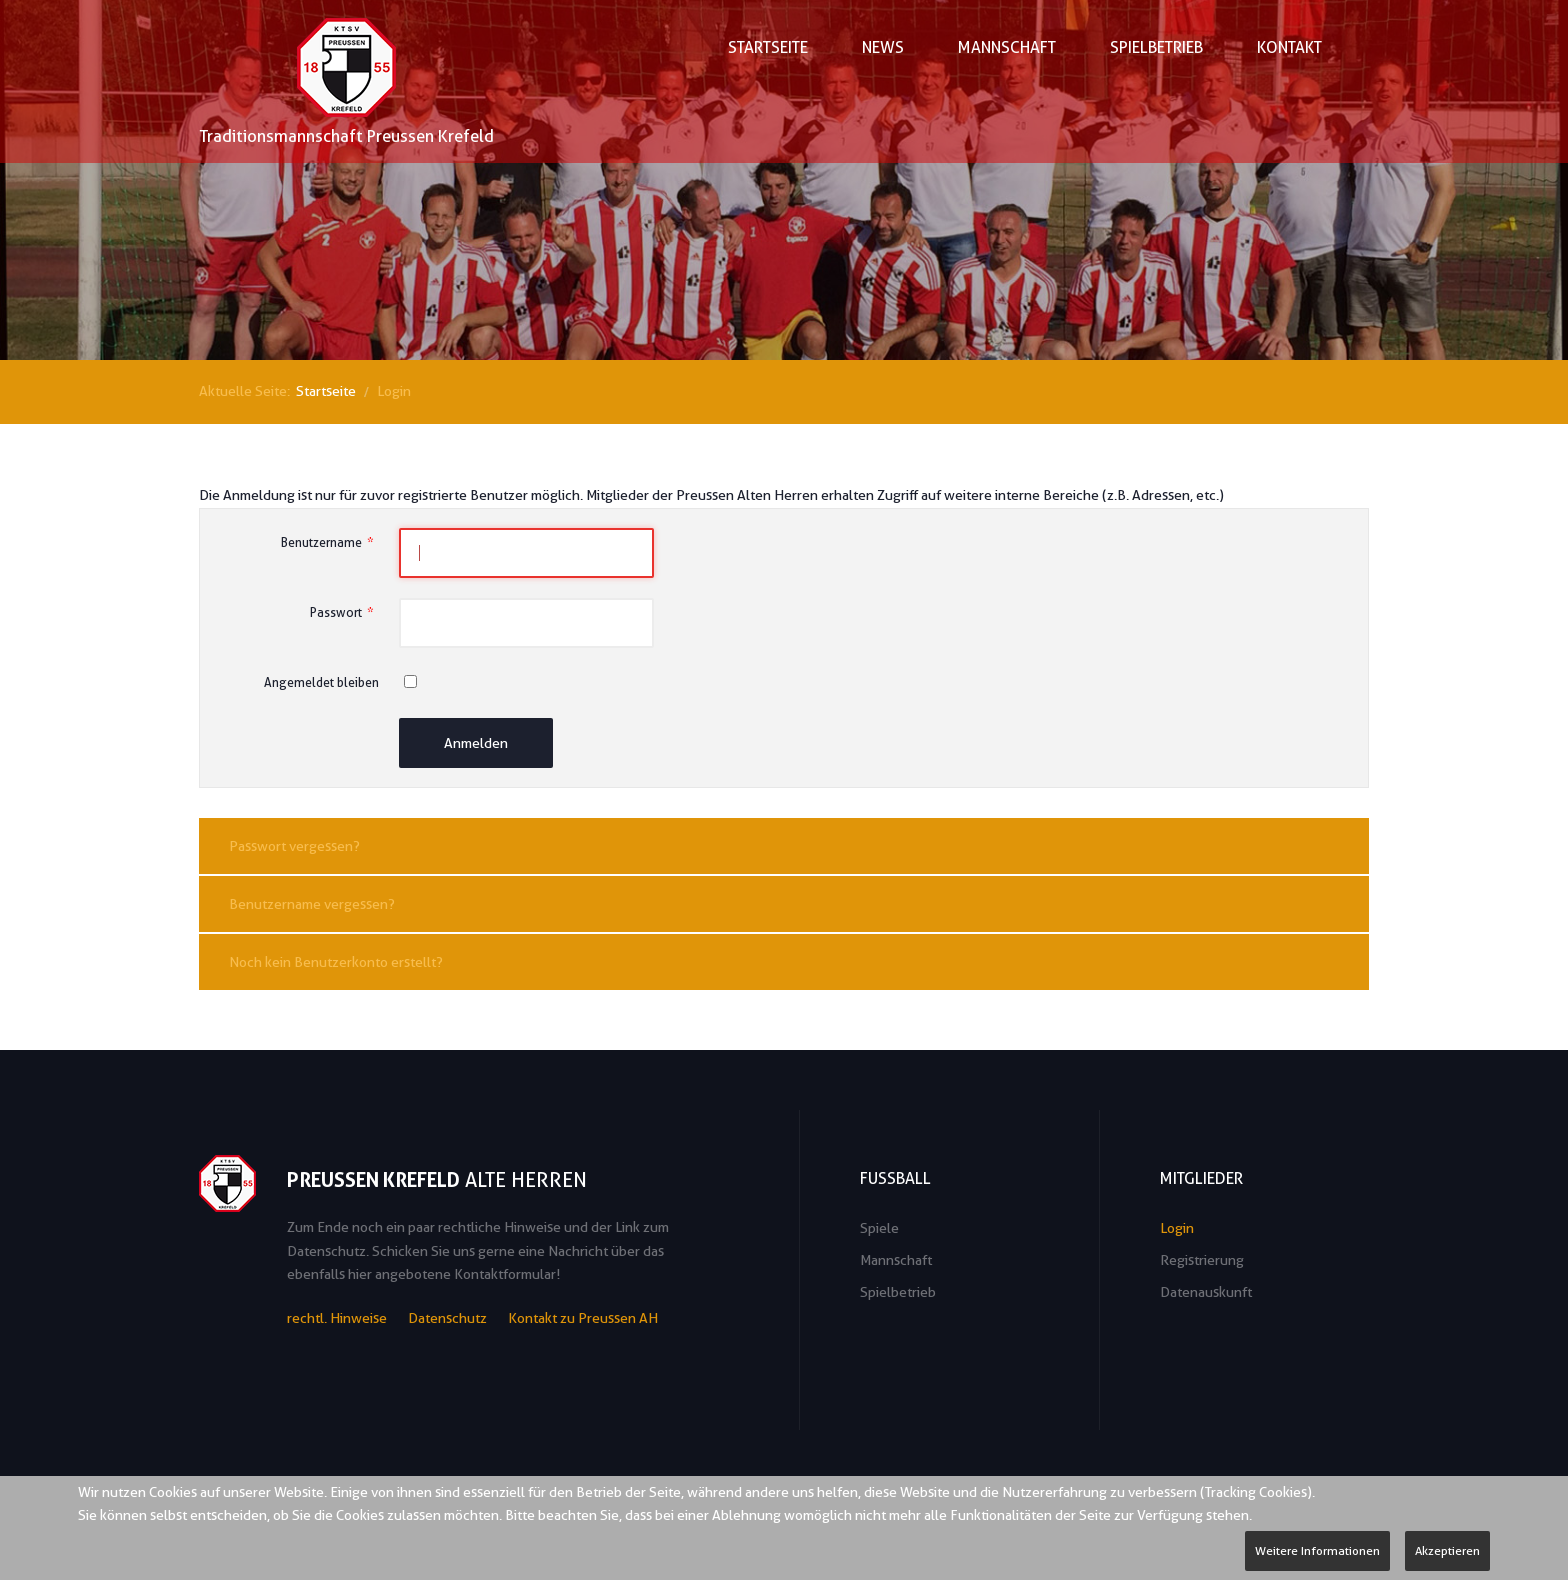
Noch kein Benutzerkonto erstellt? (336, 962)
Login (1177, 1228)
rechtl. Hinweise (337, 1318)
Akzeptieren (1447, 1550)
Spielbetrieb (898, 1292)
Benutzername (330, 542)
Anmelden (476, 743)
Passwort (344, 612)
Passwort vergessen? (294, 846)
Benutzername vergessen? (312, 904)
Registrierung (1202, 1260)
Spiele (879, 1228)
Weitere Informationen (1317, 1550)
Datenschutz (447, 1318)
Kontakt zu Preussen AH (583, 1318)
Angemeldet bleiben (321, 682)
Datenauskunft (1206, 1292)
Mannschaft (896, 1260)
